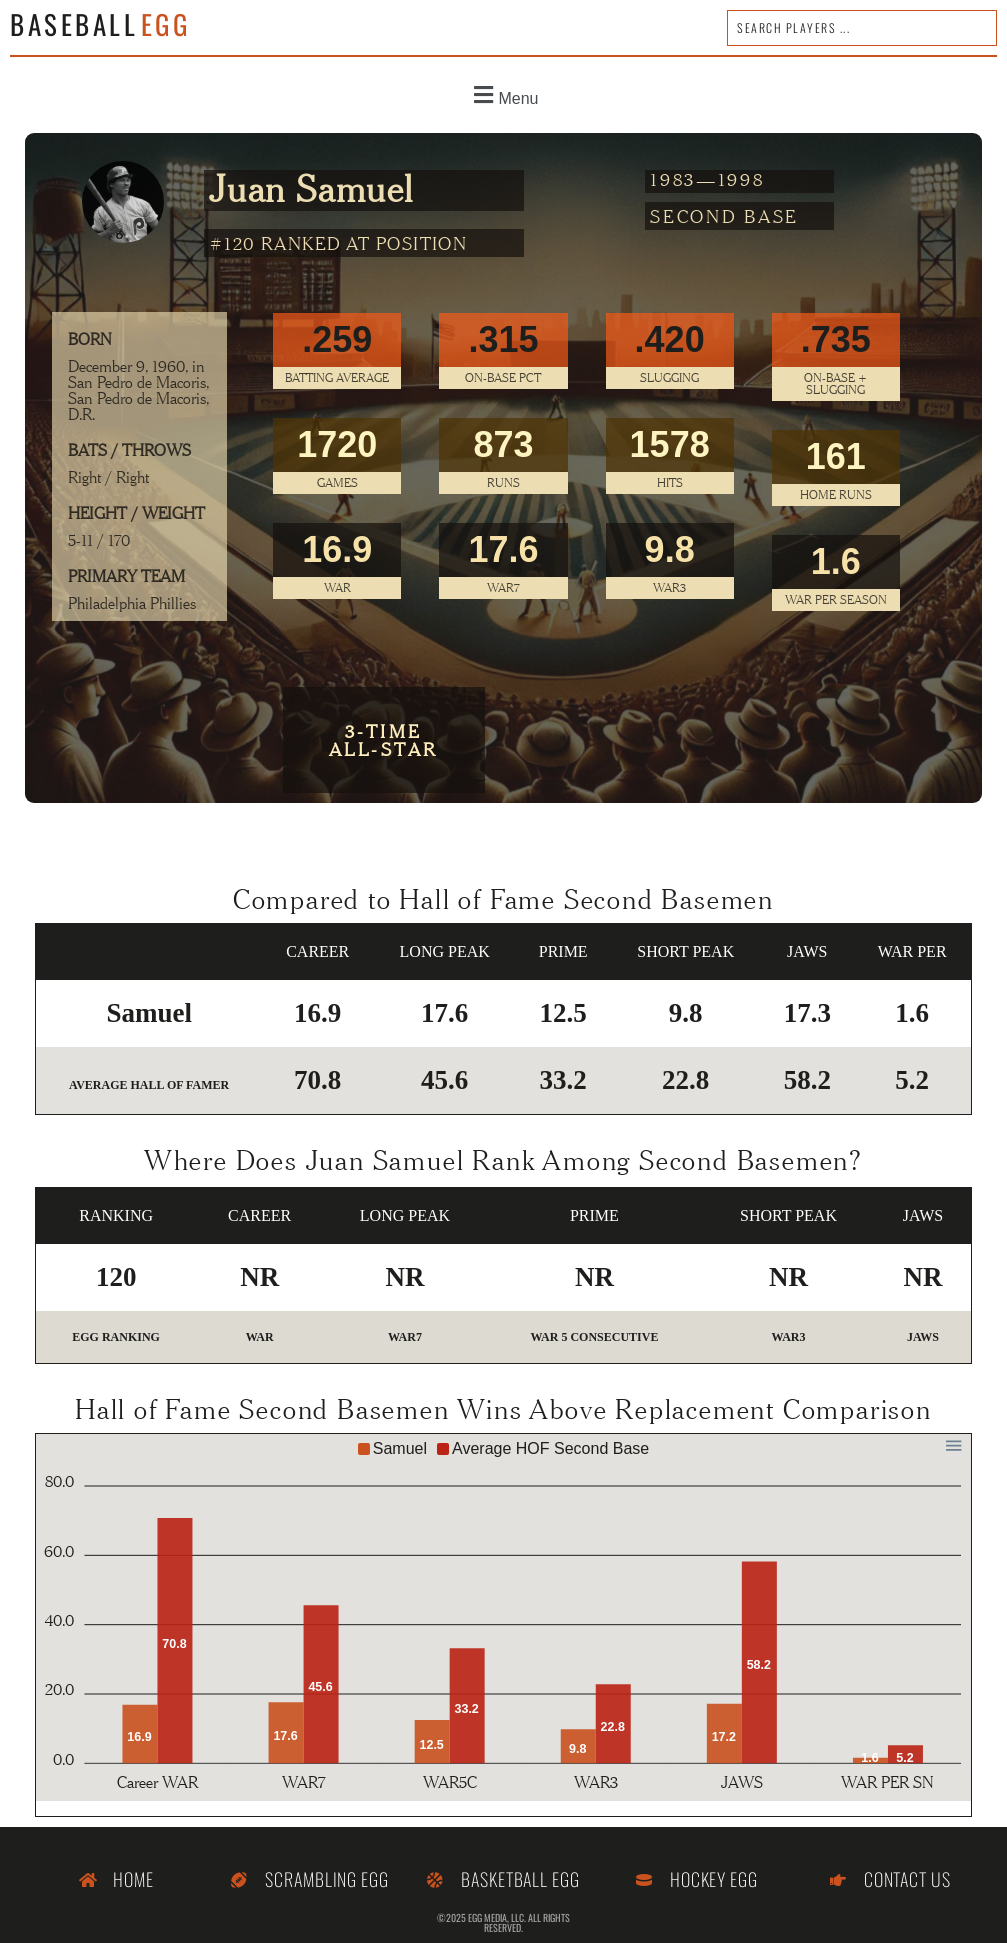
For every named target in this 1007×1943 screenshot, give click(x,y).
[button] (503, 95)
